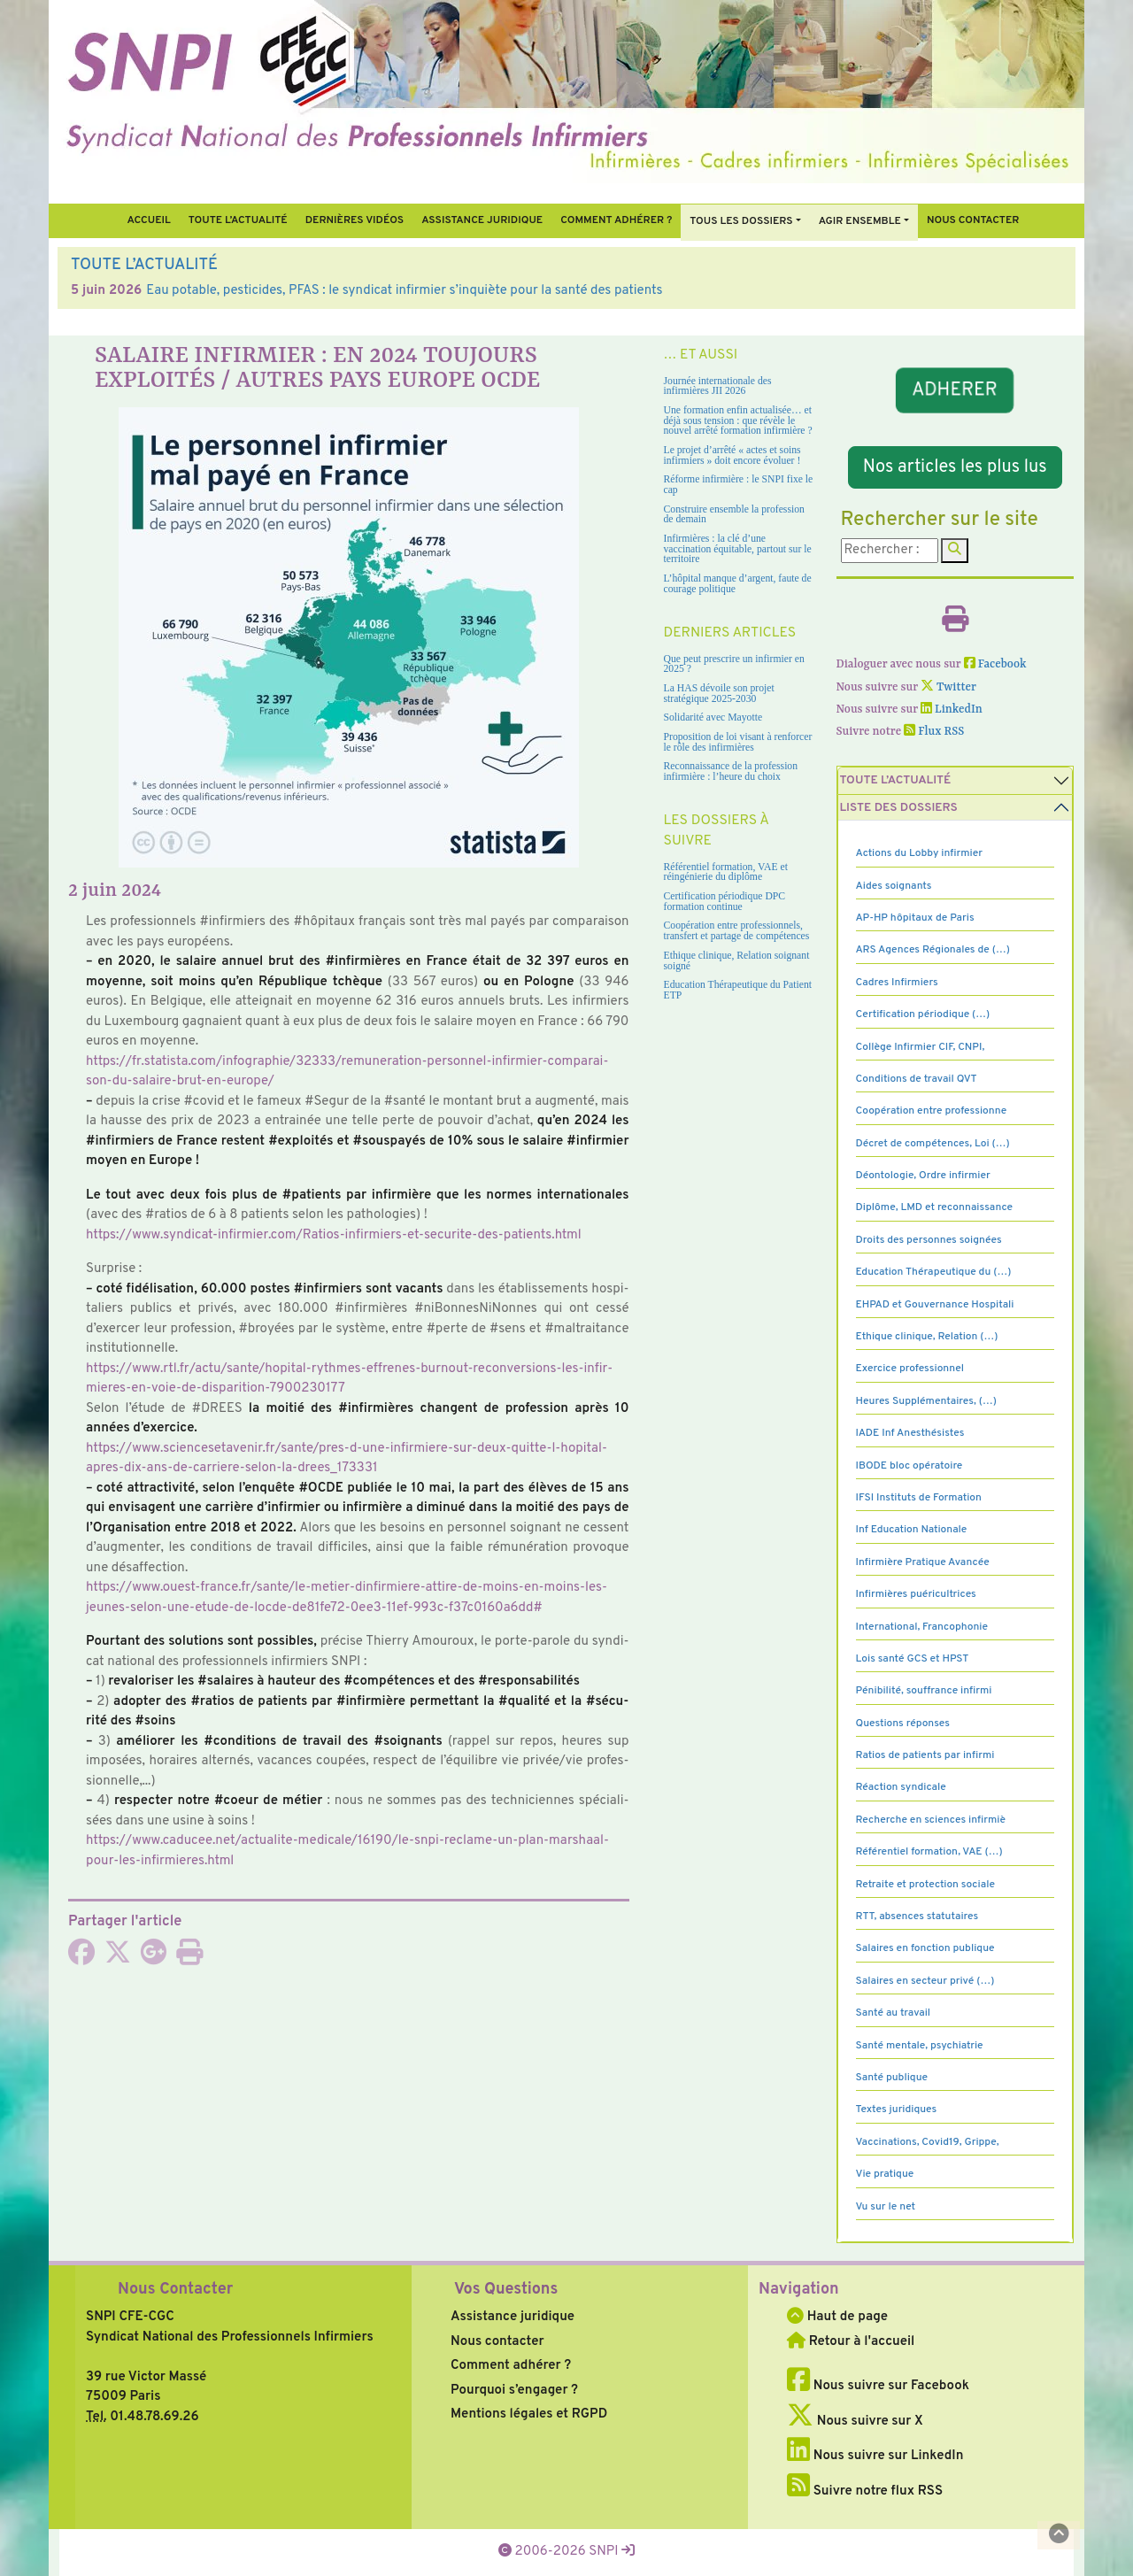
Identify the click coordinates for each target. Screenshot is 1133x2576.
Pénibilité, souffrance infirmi (924, 1691)
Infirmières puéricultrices (916, 1594)
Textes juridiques (896, 2109)
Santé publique (892, 2078)
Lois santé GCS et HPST (912, 1659)
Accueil (148, 220)
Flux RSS (934, 731)
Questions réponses (903, 1723)
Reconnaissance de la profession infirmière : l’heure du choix (731, 771)
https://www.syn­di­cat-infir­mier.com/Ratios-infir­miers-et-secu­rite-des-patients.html (334, 1235)
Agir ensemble (860, 221)
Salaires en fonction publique (925, 1948)
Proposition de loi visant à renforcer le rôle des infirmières (738, 742)
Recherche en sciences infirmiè (931, 1820)
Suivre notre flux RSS (865, 2491)
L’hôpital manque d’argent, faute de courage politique (738, 584)
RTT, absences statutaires (917, 1916)
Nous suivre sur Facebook (878, 2386)
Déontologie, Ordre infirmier (923, 1175)
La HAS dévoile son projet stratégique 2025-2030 (719, 694)
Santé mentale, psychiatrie (919, 2046)
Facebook (995, 664)
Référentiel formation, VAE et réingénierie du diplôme (726, 872)
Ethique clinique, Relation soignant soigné (737, 961)
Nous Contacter (175, 2289)
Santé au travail (893, 2013)
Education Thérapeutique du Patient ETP (738, 990)
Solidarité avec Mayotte (713, 717)
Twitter (948, 687)
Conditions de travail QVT (916, 1079)
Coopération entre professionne (931, 1111)
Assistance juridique (482, 220)
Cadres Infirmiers (897, 983)
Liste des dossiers (899, 807)
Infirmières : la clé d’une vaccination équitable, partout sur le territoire (738, 549)
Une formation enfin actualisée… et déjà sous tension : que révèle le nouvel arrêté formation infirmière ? (738, 420)
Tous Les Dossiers (741, 221)
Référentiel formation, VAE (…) (929, 1852)
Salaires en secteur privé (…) (925, 1981)
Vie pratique (885, 2174)
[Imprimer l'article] (189, 1958)
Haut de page (837, 2317)
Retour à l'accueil (850, 2341)
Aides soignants (894, 886)
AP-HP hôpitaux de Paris (915, 918)
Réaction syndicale (901, 1787)
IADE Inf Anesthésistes (910, 1433)
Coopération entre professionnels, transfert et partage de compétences (737, 931)
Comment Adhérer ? (616, 220)
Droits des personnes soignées (929, 1240)
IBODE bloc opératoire (909, 1466)
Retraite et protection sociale (925, 1885)
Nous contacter (973, 220)
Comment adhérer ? (511, 2365)
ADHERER (955, 390)
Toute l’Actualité (238, 220)
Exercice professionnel (910, 1368)
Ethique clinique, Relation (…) (927, 1337)
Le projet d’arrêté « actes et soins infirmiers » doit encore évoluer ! (732, 455)
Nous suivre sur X (855, 2421)
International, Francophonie (922, 1627)
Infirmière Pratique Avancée (923, 1562)
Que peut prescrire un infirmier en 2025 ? (734, 664)
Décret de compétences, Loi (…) (933, 1144)
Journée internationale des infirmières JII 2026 (718, 386)
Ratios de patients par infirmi (925, 1755)
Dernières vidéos (354, 220)
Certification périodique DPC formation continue (725, 902)
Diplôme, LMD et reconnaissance (935, 1207)
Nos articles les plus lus (955, 467)
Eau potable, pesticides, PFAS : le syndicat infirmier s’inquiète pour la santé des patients (404, 290)
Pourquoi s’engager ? (514, 2390)
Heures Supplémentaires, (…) (926, 1401)
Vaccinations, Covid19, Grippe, (927, 2142)
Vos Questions (506, 2289)
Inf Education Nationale (911, 1530)
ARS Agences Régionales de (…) (933, 950)
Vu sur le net (886, 2207)
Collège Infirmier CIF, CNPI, (920, 1047)
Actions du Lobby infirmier (919, 853)
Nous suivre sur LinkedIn (875, 2456)
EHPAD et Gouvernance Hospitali (935, 1305)
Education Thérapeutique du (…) (934, 1272)
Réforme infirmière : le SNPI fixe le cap (738, 485)
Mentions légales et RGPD (529, 2414)
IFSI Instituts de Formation (919, 1498)
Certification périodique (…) (923, 1014)
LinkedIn (952, 709)
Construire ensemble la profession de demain (734, 515)
